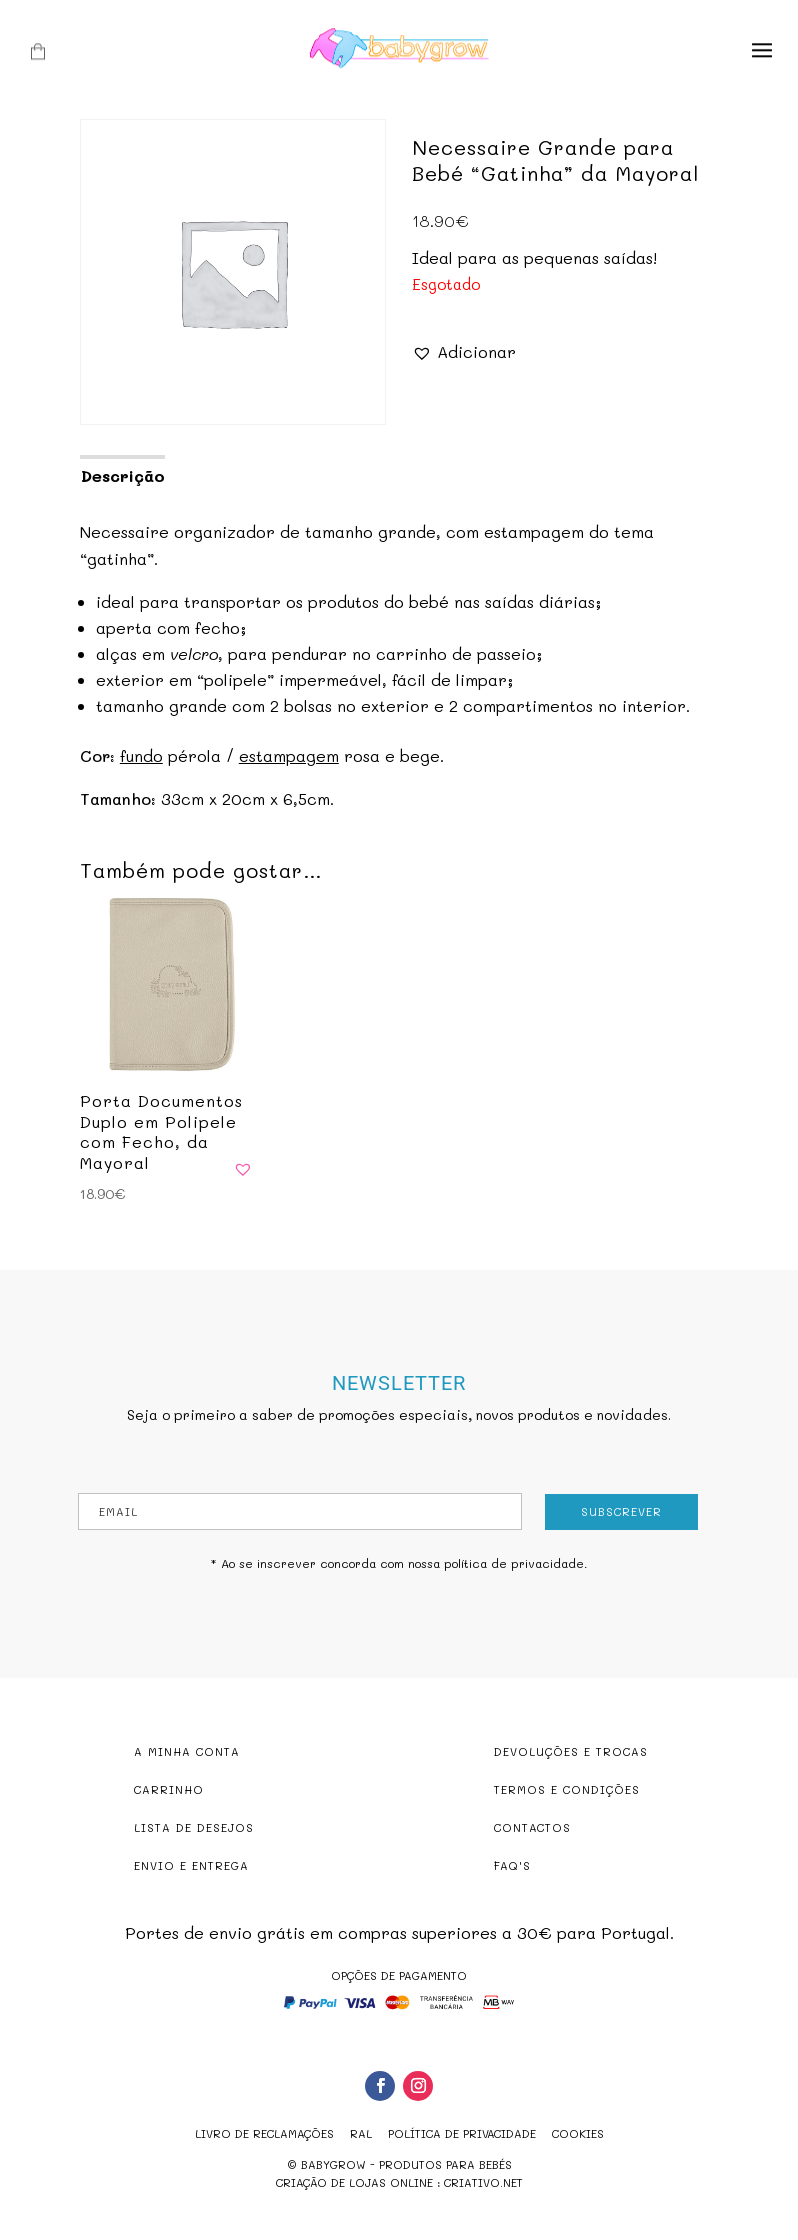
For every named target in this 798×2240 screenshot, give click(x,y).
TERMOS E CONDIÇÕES (567, 1789)
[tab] (121, 474)
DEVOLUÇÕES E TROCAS (571, 1751)
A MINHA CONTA (187, 1751)
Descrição (123, 475)
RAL (361, 2133)
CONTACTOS (532, 1827)
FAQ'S (512, 1865)
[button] (464, 351)
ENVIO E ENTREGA (191, 1865)
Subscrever (621, 1511)
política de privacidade (514, 1563)
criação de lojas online (354, 2182)
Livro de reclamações (264, 2133)
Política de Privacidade (462, 2133)
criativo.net (483, 2182)
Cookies (578, 2133)
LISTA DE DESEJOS (194, 1827)
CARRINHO (169, 1789)
